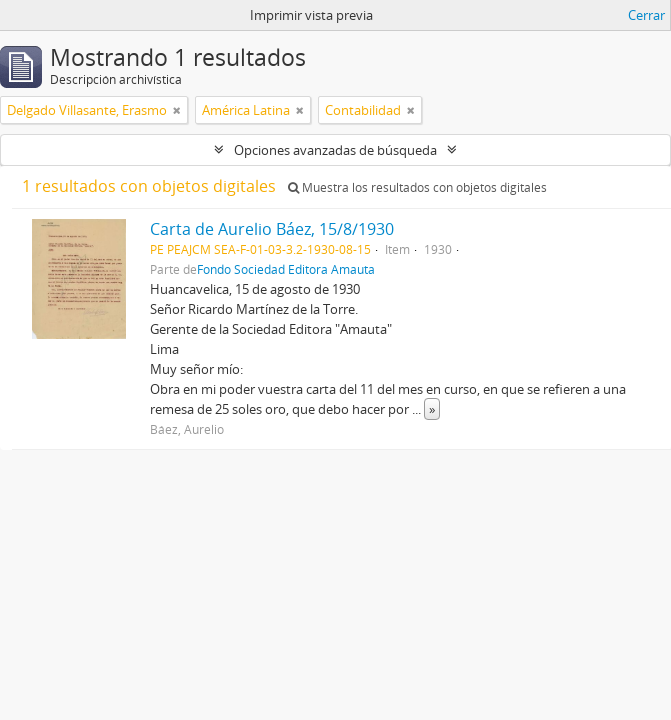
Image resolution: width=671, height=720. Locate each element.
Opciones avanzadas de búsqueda (335, 150)
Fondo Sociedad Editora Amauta (286, 269)
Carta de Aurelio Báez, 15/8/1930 (272, 229)
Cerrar (646, 15)
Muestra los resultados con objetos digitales (417, 187)
